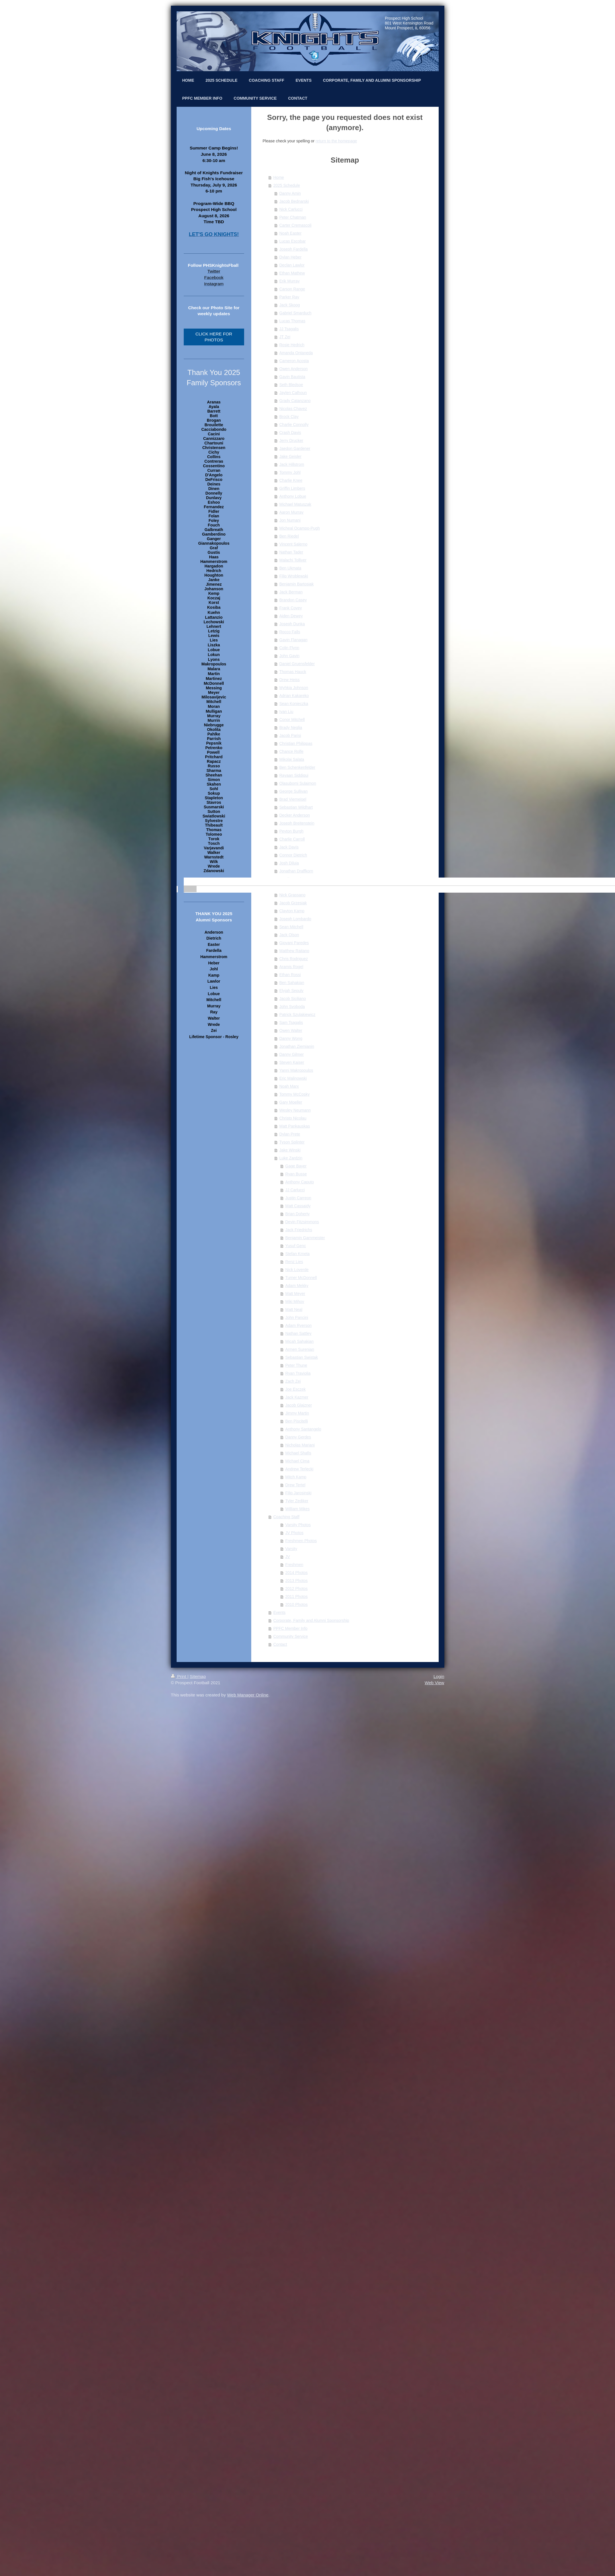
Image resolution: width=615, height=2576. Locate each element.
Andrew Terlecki (299, 1469)
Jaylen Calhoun (293, 392)
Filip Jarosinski (298, 1493)
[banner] (214, 882)
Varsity (291, 1548)
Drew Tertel (295, 1485)
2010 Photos (296, 1604)
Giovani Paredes (294, 942)
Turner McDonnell (301, 1277)
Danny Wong (291, 1038)
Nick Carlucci (291, 209)
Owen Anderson (293, 368)
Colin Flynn (289, 647)
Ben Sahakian (291, 982)
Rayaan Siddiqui (293, 775)
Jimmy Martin (297, 1413)
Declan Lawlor (292, 265)
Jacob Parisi (290, 735)
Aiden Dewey (291, 616)
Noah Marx (289, 1086)
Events (279, 1612)
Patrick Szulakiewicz (297, 1014)
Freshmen (294, 1564)
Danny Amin (290, 193)
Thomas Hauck (292, 671)
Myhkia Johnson (293, 687)
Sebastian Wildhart (296, 807)
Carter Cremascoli (295, 225)
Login (439, 1676)
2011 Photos (296, 1596)
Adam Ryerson (298, 1325)
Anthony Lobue (292, 496)
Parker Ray (289, 297)
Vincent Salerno (293, 544)
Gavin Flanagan (293, 640)
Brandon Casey (293, 600)
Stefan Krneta (297, 1253)
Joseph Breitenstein (296, 823)
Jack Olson (289, 935)
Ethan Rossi (290, 974)
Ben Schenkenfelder (297, 767)
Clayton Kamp (292, 911)
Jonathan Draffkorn (296, 871)
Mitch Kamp (296, 1477)
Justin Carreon (298, 1198)
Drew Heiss (289, 679)
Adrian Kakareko (294, 695)
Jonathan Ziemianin (296, 1046)
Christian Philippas (295, 743)
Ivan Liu (286, 711)
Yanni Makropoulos (296, 1070)
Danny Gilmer (291, 1054)
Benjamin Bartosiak (296, 584)
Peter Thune (296, 1365)
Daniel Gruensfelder (297, 663)
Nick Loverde (297, 1269)
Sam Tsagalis (291, 1022)
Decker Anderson (294, 815)
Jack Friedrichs (298, 1229)
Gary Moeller (290, 1102)
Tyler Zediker (296, 1501)
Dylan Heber (290, 257)
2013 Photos (296, 1580)
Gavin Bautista (292, 376)
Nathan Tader (291, 552)
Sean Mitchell (291, 927)
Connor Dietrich (293, 855)
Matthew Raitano (294, 950)
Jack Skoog (289, 305)
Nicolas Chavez (293, 408)
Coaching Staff (286, 1517)
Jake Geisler (290, 456)
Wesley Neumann (295, 1110)
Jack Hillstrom (291, 464)
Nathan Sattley (298, 1333)
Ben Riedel (289, 536)
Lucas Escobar (292, 241)
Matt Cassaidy (298, 1206)
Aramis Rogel (291, 966)
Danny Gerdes (298, 1437)
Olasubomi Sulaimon (297, 783)
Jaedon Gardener (294, 448)
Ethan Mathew (292, 273)
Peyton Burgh (291, 831)
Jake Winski (290, 1150)
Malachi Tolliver (293, 560)
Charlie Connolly (294, 424)
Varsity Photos (298, 1524)
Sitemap (198, 1676)
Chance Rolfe (291, 751)
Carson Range (292, 289)
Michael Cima (297, 1461)
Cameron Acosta (294, 360)
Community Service (290, 1636)
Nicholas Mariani (300, 1445)
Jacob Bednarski (294, 201)
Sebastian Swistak (301, 1357)
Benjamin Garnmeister (305, 1237)
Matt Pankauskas (294, 1126)
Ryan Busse (296, 1174)
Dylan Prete (289, 1134)
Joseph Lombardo (295, 919)
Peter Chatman (292, 217)
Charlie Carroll (292, 839)
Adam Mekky (296, 1285)
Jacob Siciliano (292, 998)
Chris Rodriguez (293, 958)
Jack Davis (289, 847)
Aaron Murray (291, 512)
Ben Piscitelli (296, 1421)
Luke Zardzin (291, 1158)
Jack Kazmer (296, 1397)
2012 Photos (296, 1588)
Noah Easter (290, 233)
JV (287, 1556)
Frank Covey (290, 608)
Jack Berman (291, 592)
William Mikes (297, 1509)
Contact (280, 1644)
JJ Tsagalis (289, 329)
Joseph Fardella (293, 249)
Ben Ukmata (290, 568)
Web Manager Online (247, 1694)
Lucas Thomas (292, 321)
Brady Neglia (290, 727)
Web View (434, 1682)
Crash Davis (290, 432)
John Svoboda (292, 1006)
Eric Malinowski (293, 1078)
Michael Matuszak (295, 504)
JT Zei (285, 337)
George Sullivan (293, 791)
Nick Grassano (292, 895)
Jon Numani (290, 520)
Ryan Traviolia (298, 1373)
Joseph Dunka (292, 624)
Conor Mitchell (292, 719)
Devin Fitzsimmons (302, 1222)
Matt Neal (294, 1309)
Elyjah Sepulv (291, 990)
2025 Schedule (286, 185)
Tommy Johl (290, 472)
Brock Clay (289, 416)
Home (278, 177)
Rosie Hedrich (292, 345)
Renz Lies (294, 1261)
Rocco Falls (289, 632)
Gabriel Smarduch (295, 313)
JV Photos (294, 1532)
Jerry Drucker (291, 440)
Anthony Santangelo (303, 1429)
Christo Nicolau (293, 1118)
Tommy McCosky (294, 1094)
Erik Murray (289, 281)
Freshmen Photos (301, 1540)
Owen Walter (290, 1030)
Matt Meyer (295, 1293)
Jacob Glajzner (298, 1405)
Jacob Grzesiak (293, 903)
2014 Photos (296, 1572)
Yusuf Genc (295, 1245)
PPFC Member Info (290, 1628)
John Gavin (289, 655)
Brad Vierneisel (293, 799)
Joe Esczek (295, 1389)
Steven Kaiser (291, 1062)
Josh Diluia (289, 863)
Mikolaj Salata (291, 759)
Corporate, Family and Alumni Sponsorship (311, 1620)
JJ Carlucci (295, 1190)
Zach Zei (293, 1381)
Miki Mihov (294, 1301)
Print (179, 1676)
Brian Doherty (297, 1214)
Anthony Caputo (299, 1182)
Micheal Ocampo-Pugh (299, 528)
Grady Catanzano (295, 400)
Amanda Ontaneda (296, 353)
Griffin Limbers (292, 488)
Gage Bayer (296, 1166)
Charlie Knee (291, 480)
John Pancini (296, 1317)
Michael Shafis (298, 1453)
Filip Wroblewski (293, 576)
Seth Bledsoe (291, 384)
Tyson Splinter (292, 1142)
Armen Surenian (299, 1349)
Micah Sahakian (299, 1341)
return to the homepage (336, 141)
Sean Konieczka (293, 703)
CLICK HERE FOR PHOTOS (213, 337)
